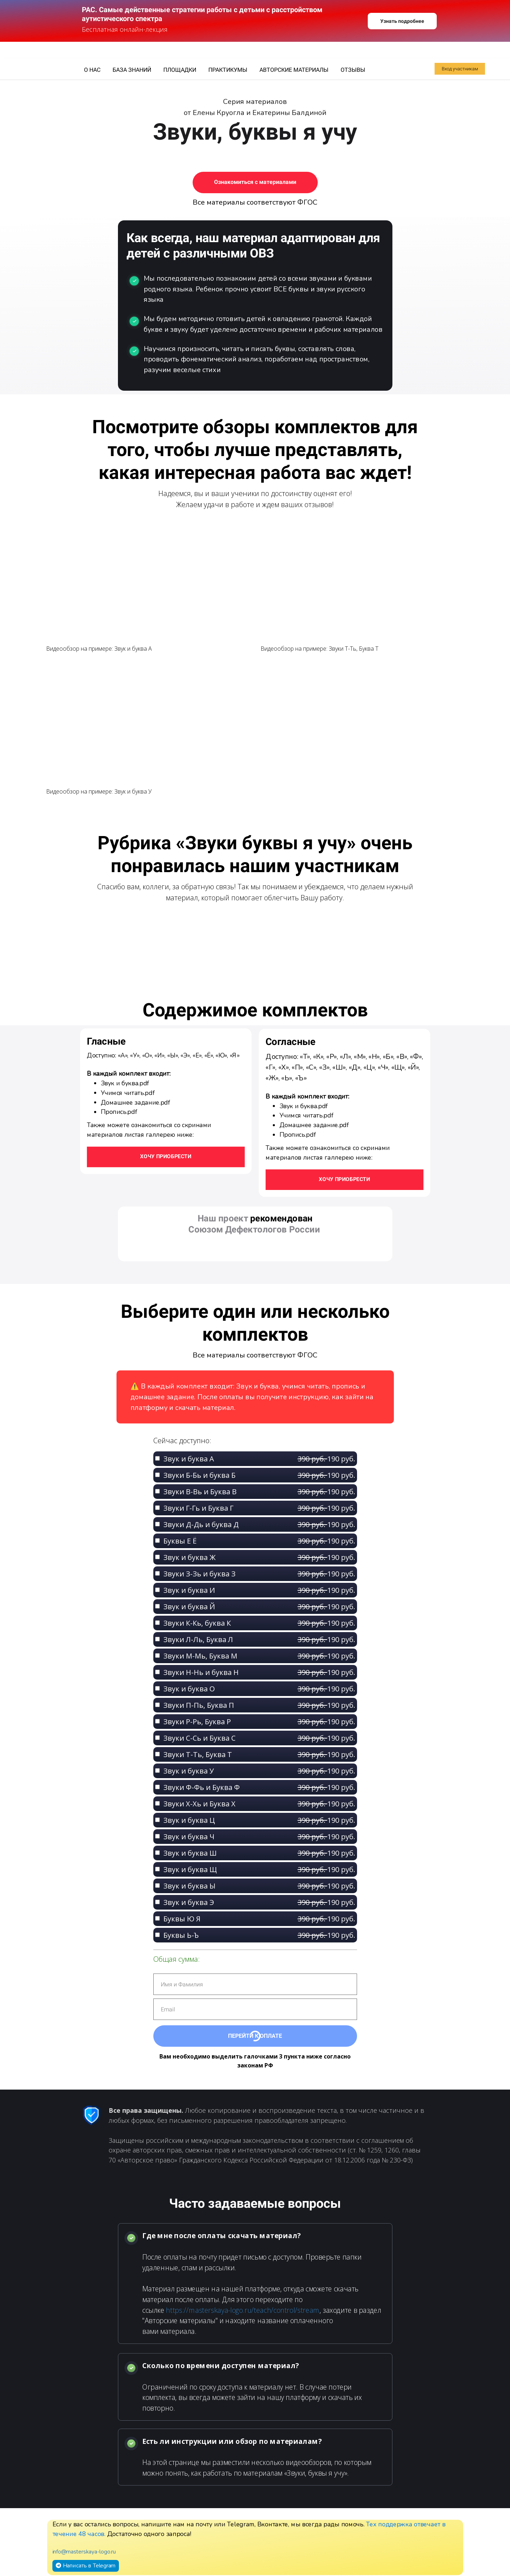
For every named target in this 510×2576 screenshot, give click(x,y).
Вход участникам (460, 68)
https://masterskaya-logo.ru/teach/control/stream (243, 2310)
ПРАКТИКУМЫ (228, 69)
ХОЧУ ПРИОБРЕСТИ (344, 1179)
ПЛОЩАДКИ (180, 69)
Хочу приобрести (165, 1156)
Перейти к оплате (255, 2035)
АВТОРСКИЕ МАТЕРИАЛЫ (294, 69)
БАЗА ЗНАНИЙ (133, 69)
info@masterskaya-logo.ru (84, 2551)
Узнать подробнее (402, 21)
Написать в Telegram (85, 2565)
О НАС (93, 69)
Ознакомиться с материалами (255, 182)
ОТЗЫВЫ (353, 69)
